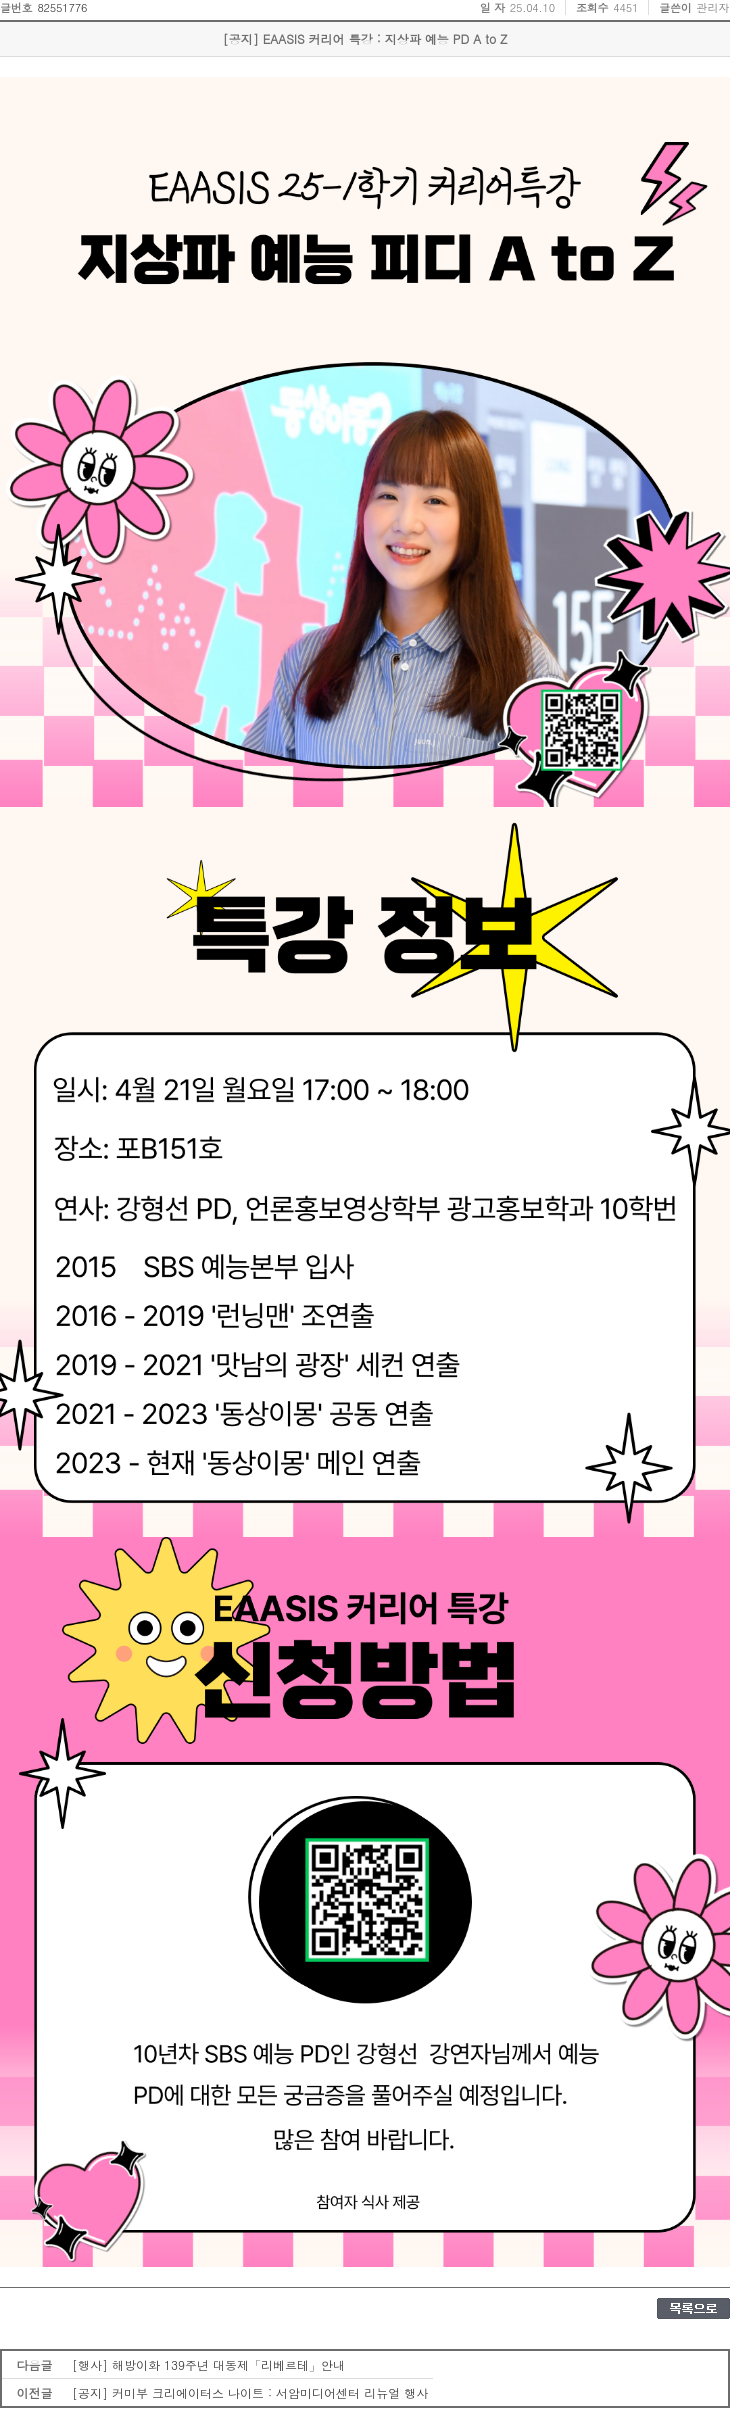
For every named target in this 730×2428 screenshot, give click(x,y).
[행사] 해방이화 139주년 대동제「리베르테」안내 (208, 2364)
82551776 (62, 7)
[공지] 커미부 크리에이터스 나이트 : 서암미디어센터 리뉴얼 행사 (250, 2392)
